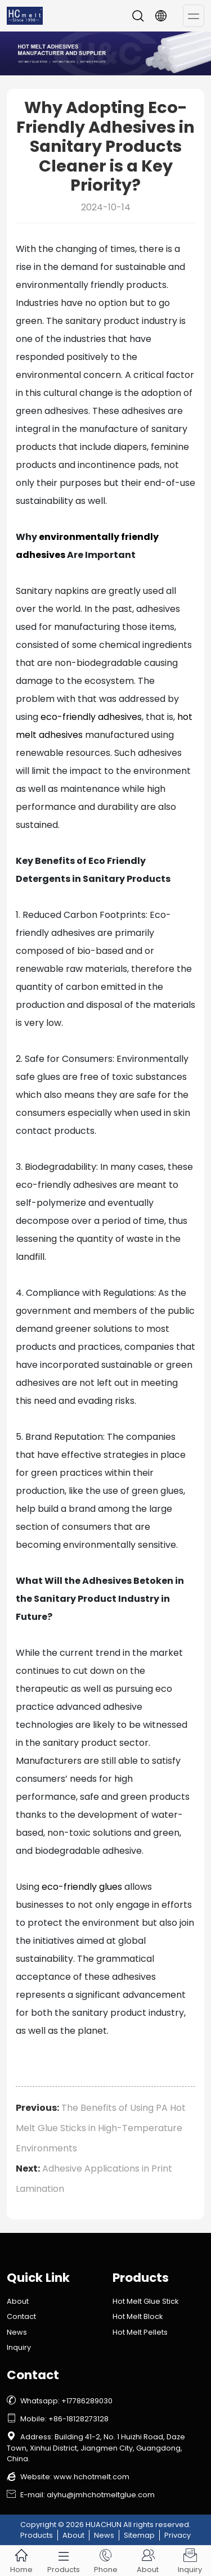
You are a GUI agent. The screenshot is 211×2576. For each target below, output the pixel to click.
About (18, 2301)
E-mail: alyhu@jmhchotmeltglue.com (81, 2495)
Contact (21, 2316)
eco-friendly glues (82, 1886)
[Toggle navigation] (193, 15)
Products (36, 2535)
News (17, 2332)
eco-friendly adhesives (91, 716)
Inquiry (19, 2347)
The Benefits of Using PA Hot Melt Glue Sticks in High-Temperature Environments (101, 2128)
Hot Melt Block (138, 2316)
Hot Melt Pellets (140, 2332)
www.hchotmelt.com (91, 2477)
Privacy (177, 2535)
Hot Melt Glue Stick (145, 2301)
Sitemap (139, 2535)
